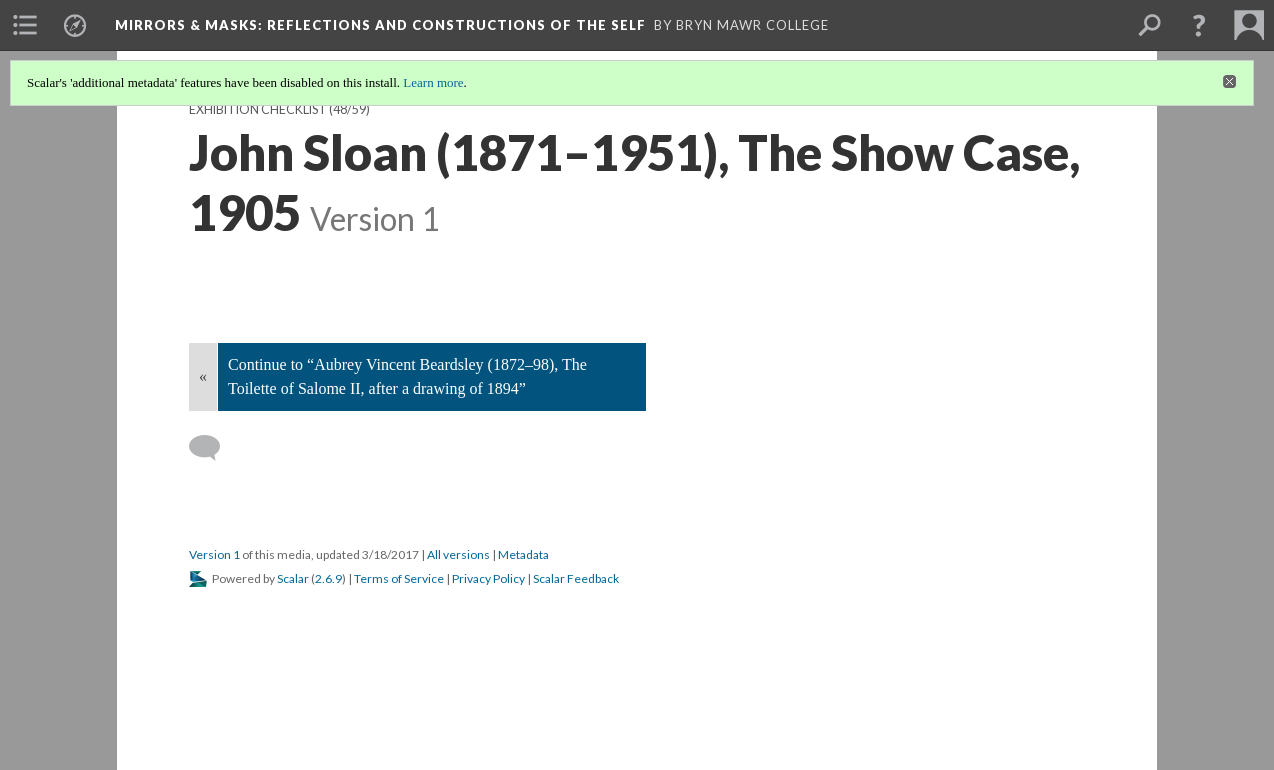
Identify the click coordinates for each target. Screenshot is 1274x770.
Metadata (523, 554)
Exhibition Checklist (258, 109)
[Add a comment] (213, 448)
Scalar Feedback (576, 578)
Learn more (433, 82)
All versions (458, 554)
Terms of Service (399, 578)
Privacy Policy (488, 578)
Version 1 (214, 554)
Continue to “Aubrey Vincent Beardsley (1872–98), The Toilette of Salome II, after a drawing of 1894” (407, 376)
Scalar (293, 578)
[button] (1199, 25)
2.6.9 (328, 578)
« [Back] (203, 376)
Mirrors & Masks (380, 25)
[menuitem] (25, 25)
